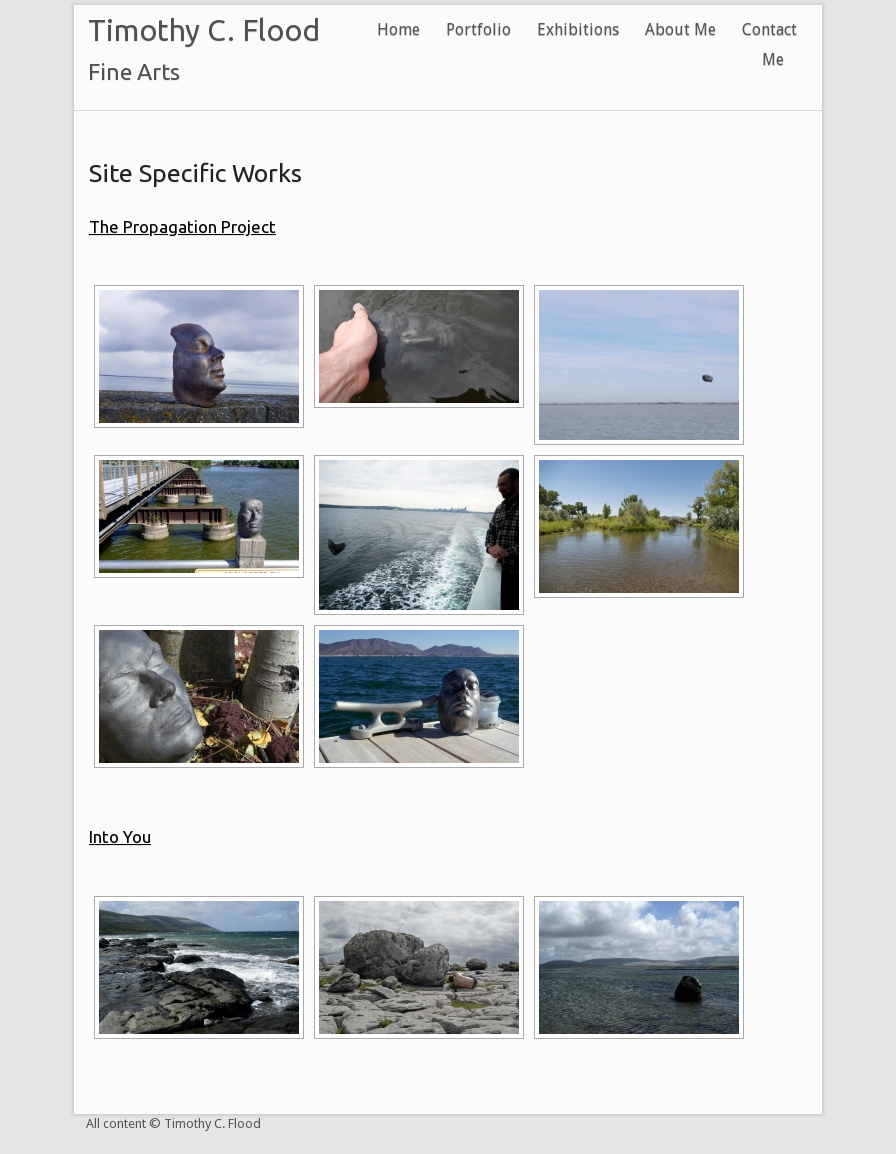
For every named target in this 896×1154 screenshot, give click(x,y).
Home (398, 29)
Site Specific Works (195, 173)
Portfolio (478, 29)
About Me (680, 29)
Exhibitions (578, 29)
